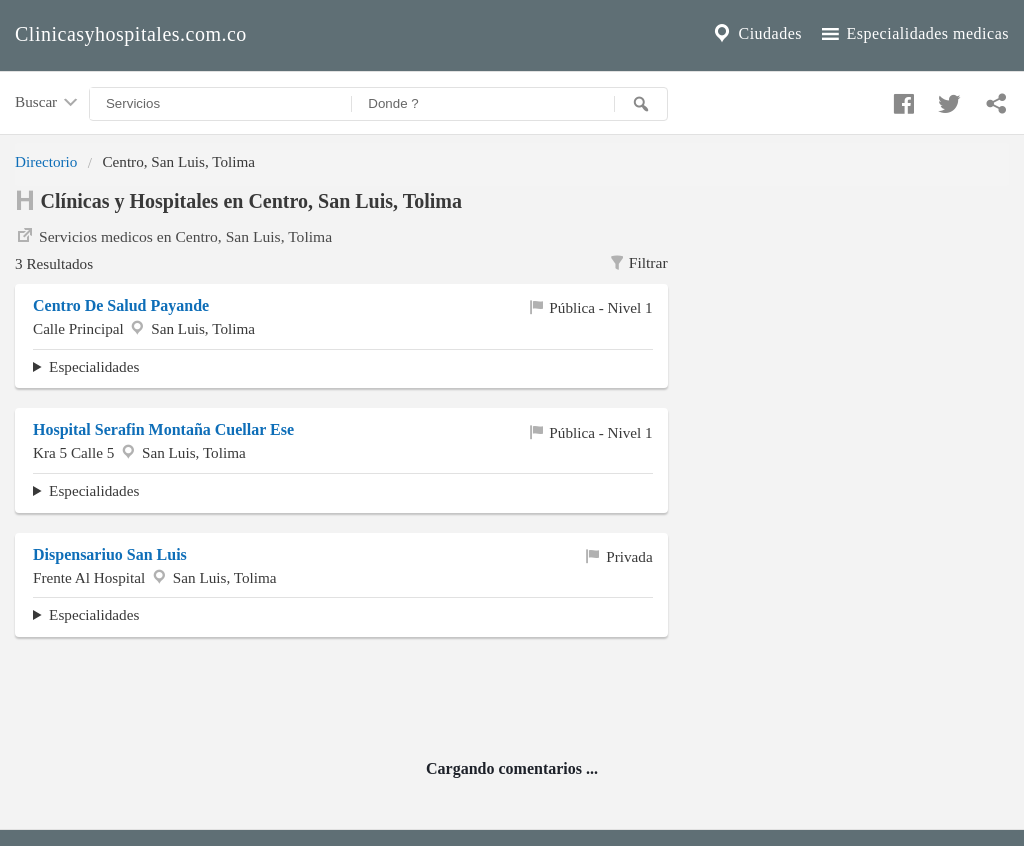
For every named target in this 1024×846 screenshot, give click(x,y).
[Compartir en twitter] (947, 99)
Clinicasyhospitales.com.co (131, 34)
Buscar (48, 103)
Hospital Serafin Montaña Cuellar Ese (163, 429)
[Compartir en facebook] (901, 99)
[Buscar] (641, 104)
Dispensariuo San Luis (110, 554)
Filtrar (637, 263)
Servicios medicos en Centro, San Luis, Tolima (173, 235)
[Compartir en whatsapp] (994, 99)
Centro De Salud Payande (121, 305)
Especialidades (94, 366)
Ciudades (756, 34)
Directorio (46, 161)
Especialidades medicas (913, 34)
